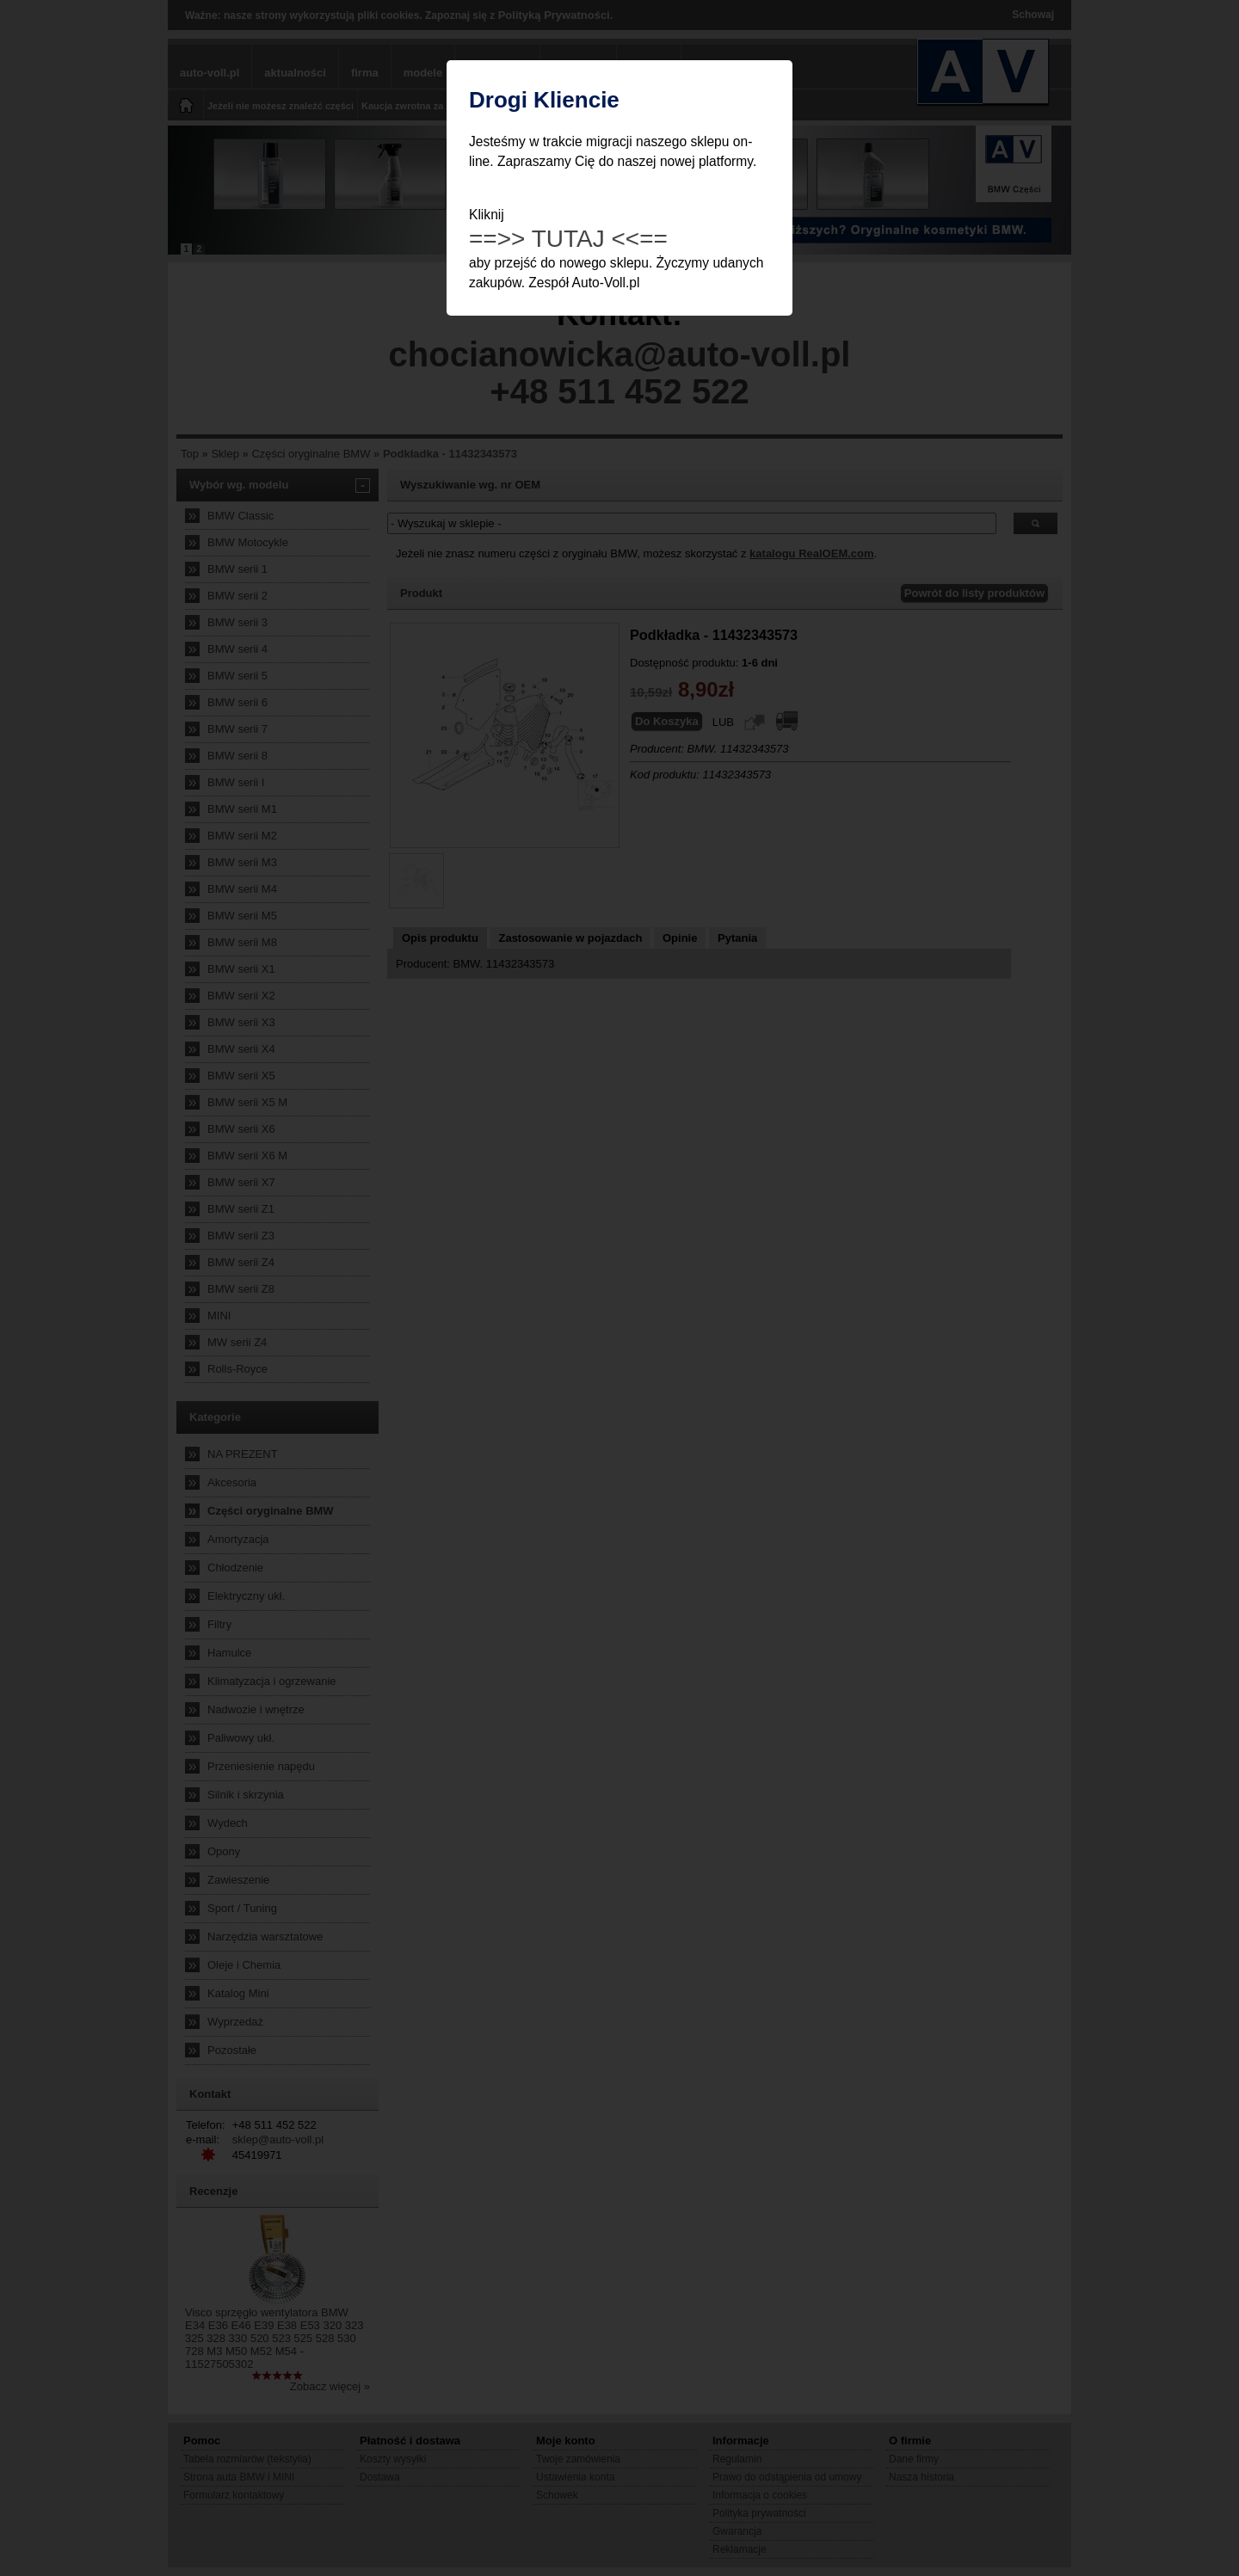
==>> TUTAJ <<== (568, 238)
